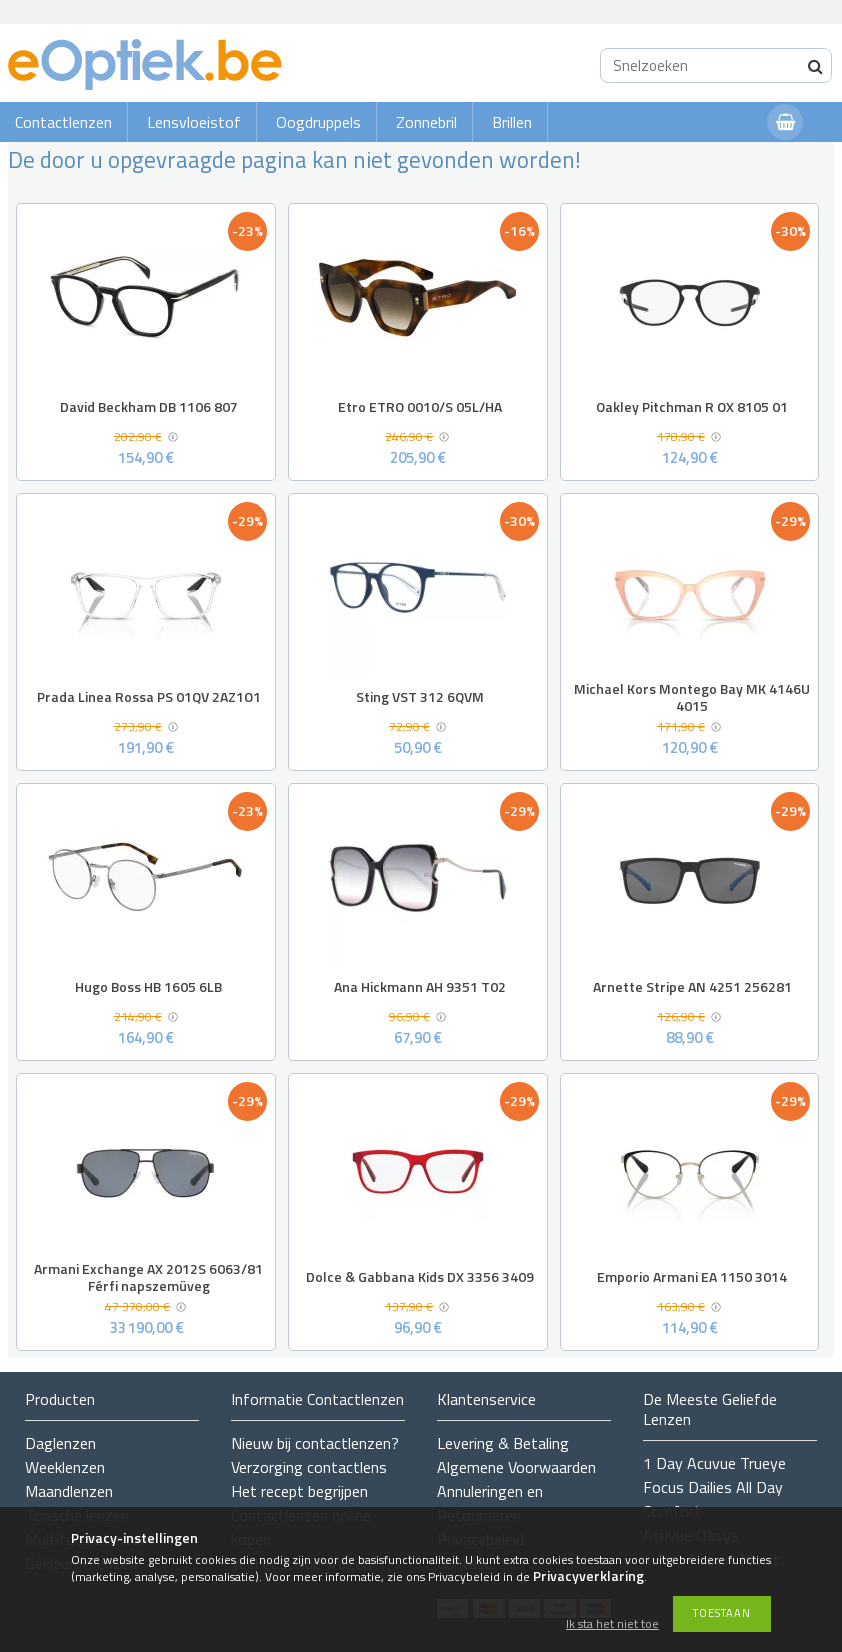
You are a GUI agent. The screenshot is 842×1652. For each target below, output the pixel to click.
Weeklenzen (65, 1467)
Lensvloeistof (194, 122)
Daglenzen (60, 1443)
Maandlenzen (69, 1491)
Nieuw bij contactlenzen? (315, 1443)
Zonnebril (426, 122)
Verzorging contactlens (309, 1467)
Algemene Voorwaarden (516, 1467)
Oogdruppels (318, 122)
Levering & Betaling (503, 1443)
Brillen (512, 122)
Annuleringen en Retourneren (490, 1503)
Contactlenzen (63, 122)
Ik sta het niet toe (612, 1624)
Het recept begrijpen (299, 1491)
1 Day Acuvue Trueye (714, 1463)
